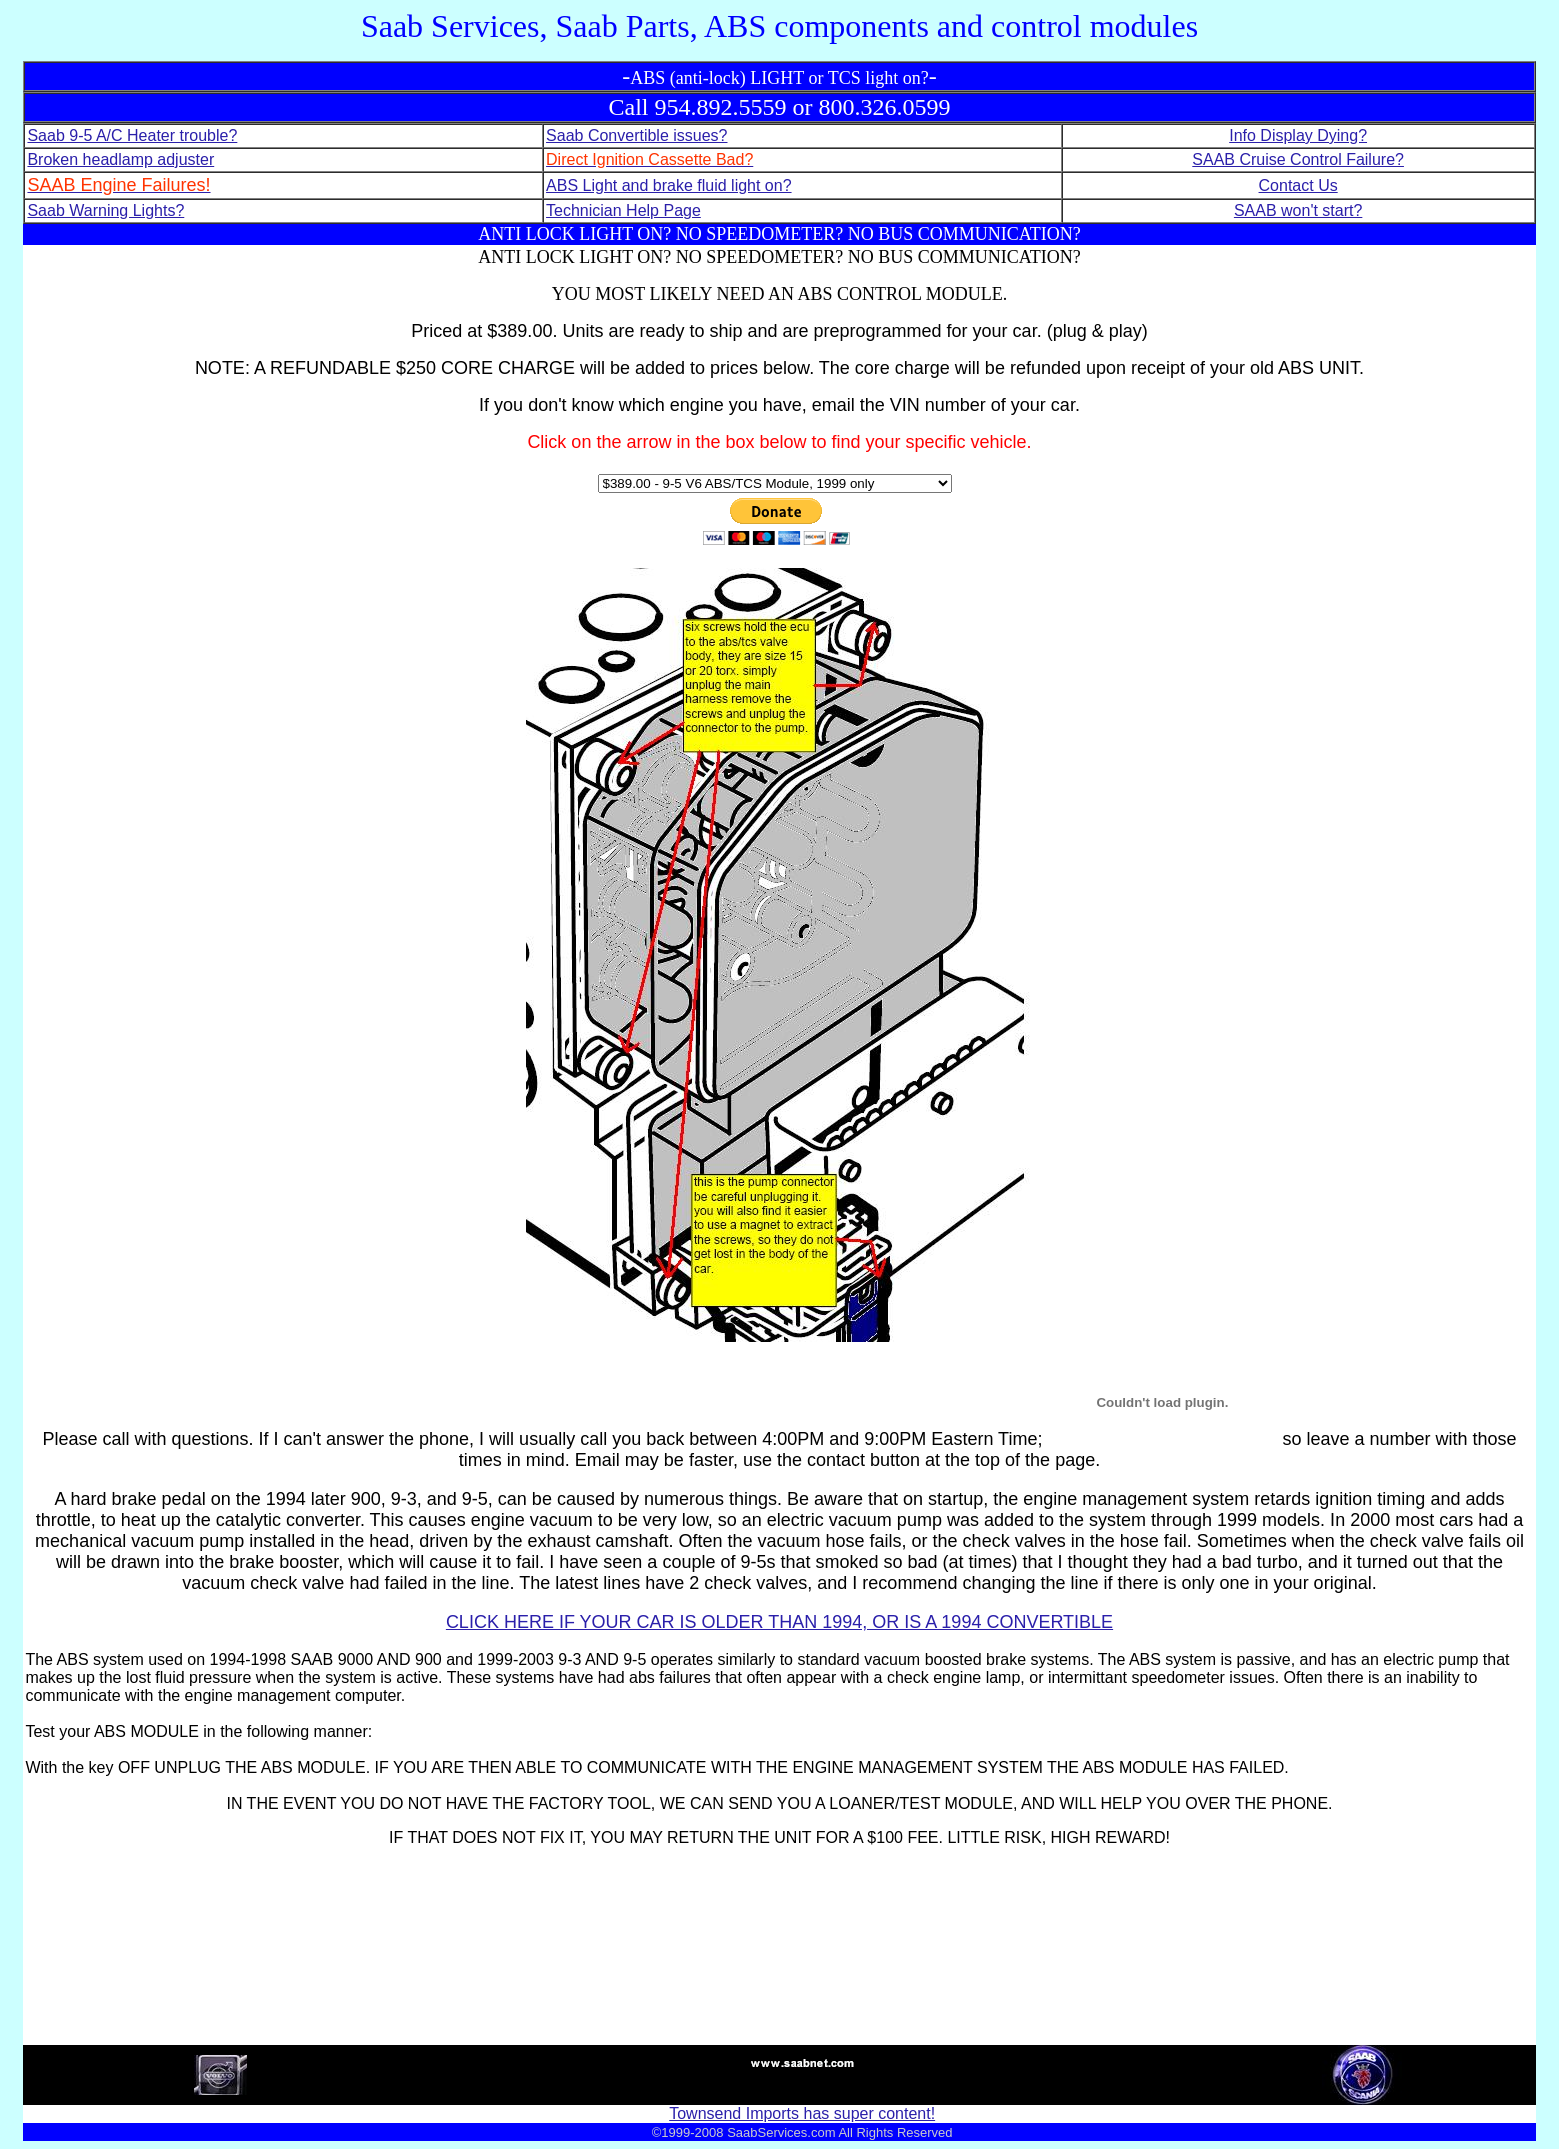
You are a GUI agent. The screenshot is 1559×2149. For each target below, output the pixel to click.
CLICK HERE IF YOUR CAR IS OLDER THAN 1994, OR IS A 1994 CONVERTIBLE (779, 1622)
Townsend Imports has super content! (802, 2113)
